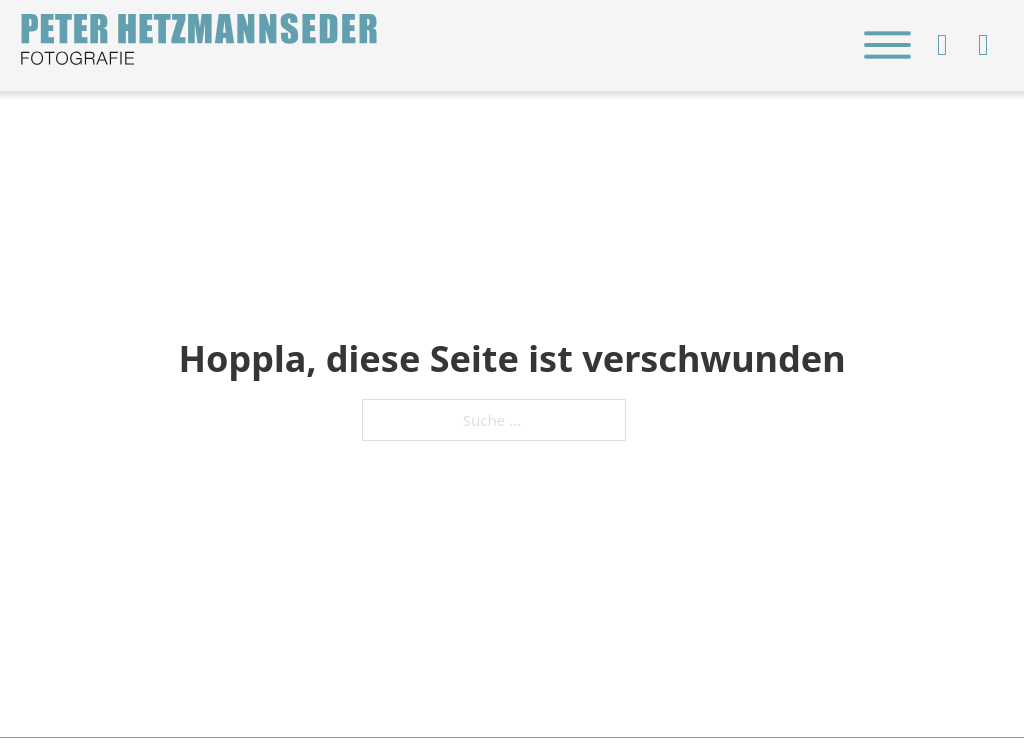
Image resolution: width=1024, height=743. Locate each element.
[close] (887, 45)
